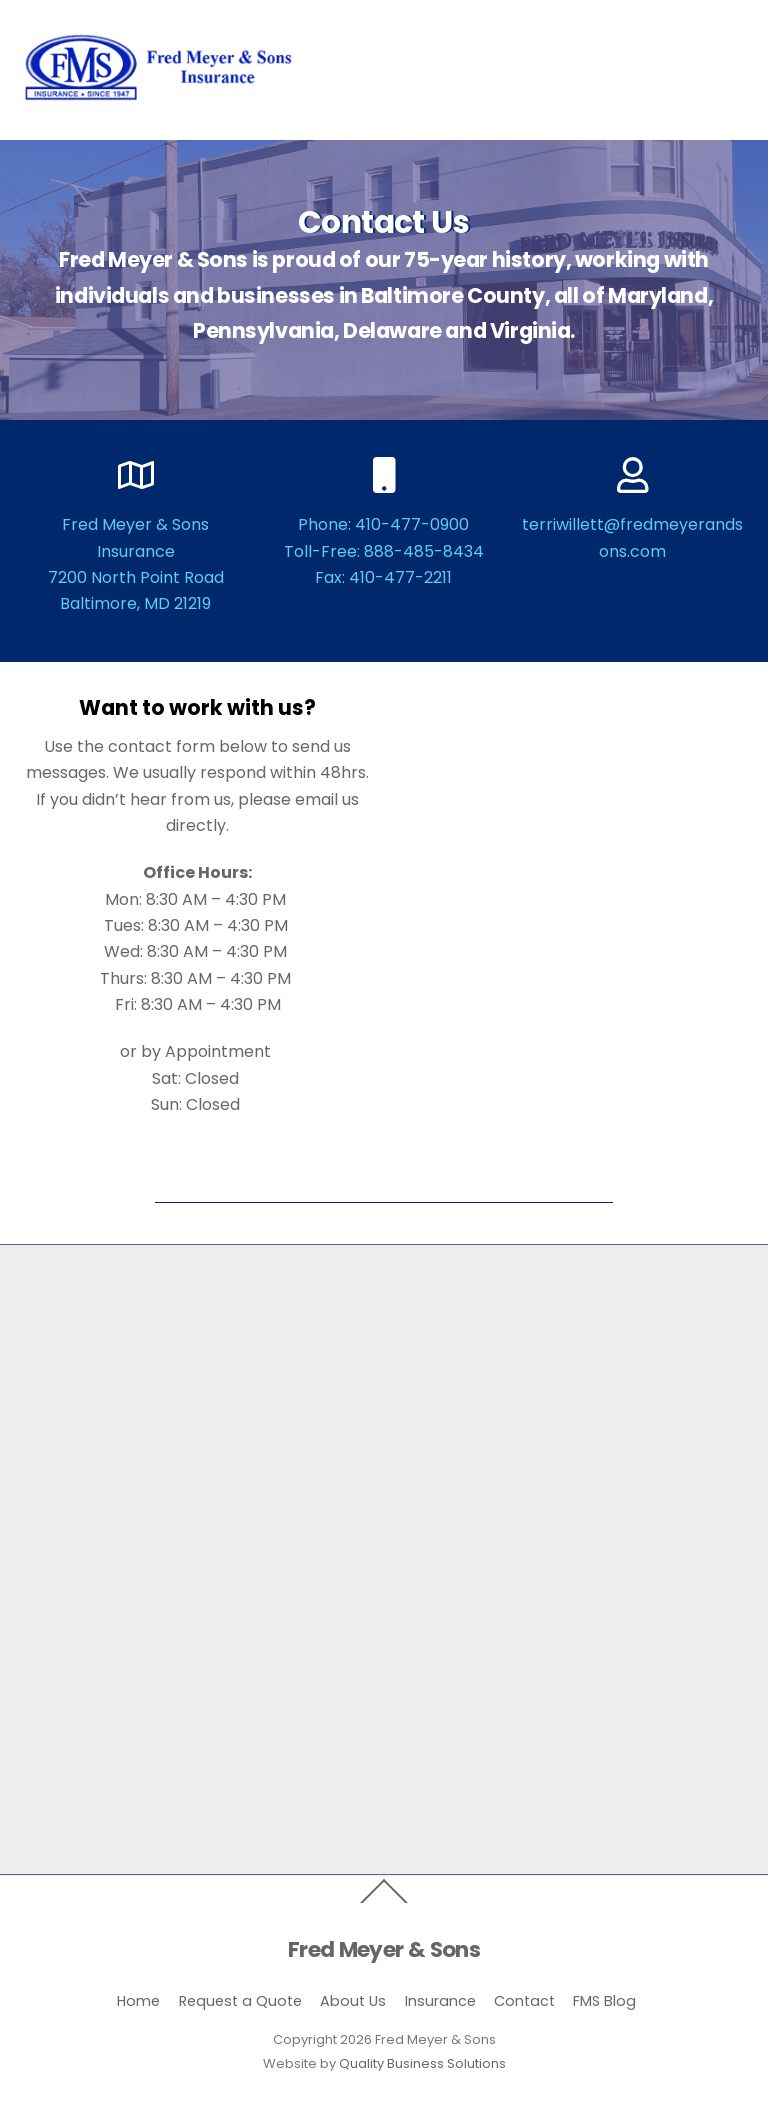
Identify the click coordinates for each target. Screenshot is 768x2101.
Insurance (440, 2001)
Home (138, 2001)
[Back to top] (384, 1902)
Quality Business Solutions (422, 2063)
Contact (524, 2001)
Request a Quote (240, 2001)
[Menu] (717, 27)
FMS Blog (604, 2001)
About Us (353, 2001)
